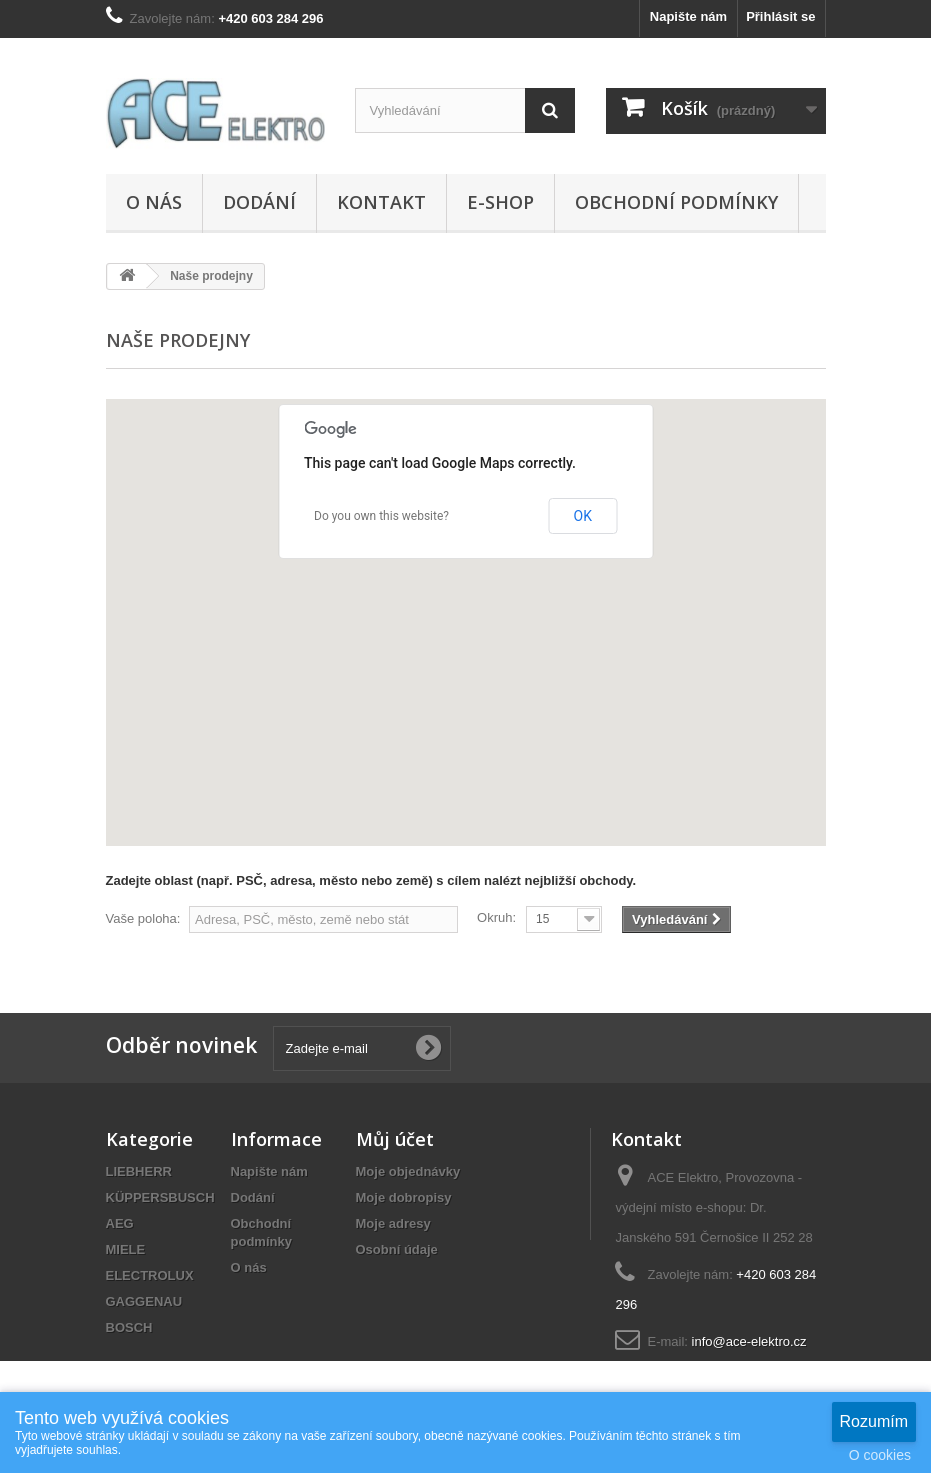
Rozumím (874, 1421)
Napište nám (688, 16)
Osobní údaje (397, 1249)
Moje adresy (393, 1223)
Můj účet (395, 1139)
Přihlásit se (780, 16)
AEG (120, 1223)
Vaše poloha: (143, 918)
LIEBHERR (139, 1171)
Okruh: (496, 917)
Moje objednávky (408, 1171)
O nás (154, 202)
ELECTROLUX (150, 1275)
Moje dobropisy (404, 1197)
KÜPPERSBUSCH (160, 1197)
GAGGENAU (144, 1301)
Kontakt (381, 202)
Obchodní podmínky (676, 202)
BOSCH (129, 1327)
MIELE (126, 1249)
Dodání (259, 202)
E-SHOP (500, 202)
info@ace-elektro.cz (749, 1341)
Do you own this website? (381, 516)
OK (583, 516)
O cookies (880, 1455)
